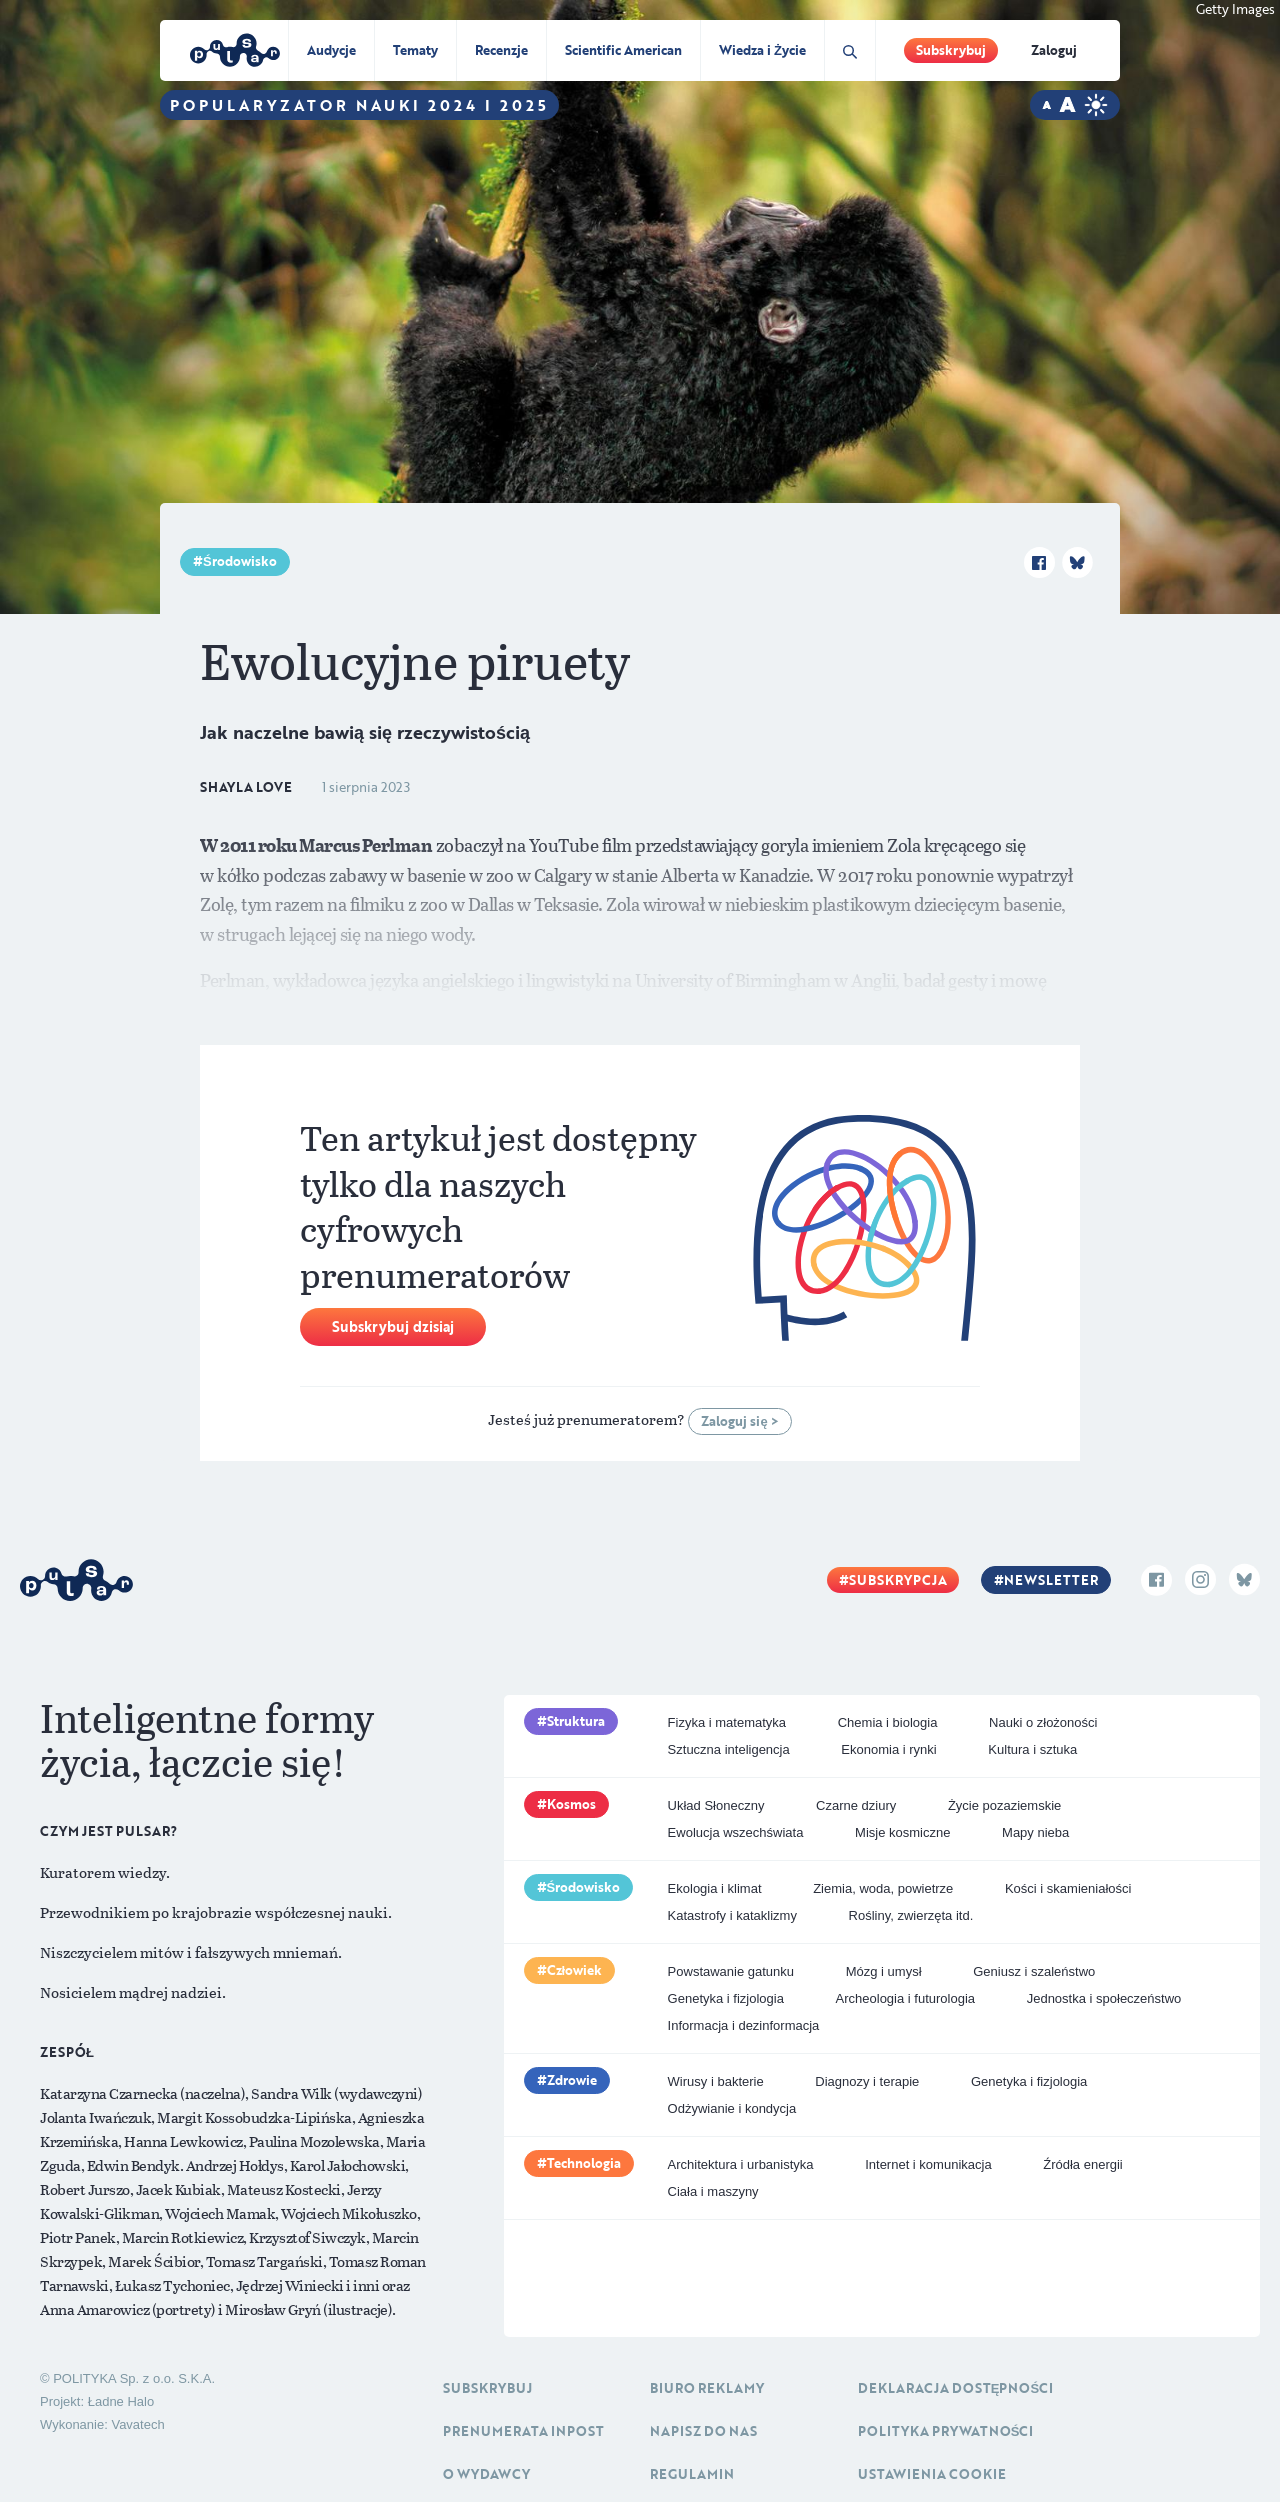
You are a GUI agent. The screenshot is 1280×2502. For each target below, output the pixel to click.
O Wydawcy (486, 2474)
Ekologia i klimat (715, 1888)
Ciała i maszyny (713, 2191)
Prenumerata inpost (523, 2431)
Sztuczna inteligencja (729, 1749)
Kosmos (571, 1804)
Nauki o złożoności (1043, 1722)
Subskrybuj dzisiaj (393, 1326)
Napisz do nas (703, 2431)
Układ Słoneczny (716, 1805)
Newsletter (1051, 1580)
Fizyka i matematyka (727, 1722)
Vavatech (137, 2424)
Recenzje (501, 50)
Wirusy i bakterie (716, 2081)
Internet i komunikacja (928, 2164)
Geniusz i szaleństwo (1034, 1971)
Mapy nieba (1035, 1832)
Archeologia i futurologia (905, 1998)
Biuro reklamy (707, 2388)
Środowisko (240, 561)
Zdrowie (572, 2080)
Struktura (576, 1721)
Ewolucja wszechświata (736, 1832)
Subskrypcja (898, 1580)
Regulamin (692, 2474)
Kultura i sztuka (1032, 1749)
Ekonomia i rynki (888, 1749)
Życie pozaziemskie (1004, 1805)
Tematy (415, 50)
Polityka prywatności (946, 2431)
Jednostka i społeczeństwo (1104, 1998)
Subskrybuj (951, 50)
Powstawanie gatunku (731, 1971)
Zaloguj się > (739, 1421)
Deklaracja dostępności (955, 2388)
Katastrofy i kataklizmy (732, 1915)
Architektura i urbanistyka (741, 2164)
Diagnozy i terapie (867, 2081)
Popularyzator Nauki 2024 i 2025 (359, 105)
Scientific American (623, 50)
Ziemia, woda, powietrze (883, 1888)
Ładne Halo (121, 2401)
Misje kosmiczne (902, 1832)
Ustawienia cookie (932, 2474)
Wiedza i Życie (762, 50)
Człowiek (575, 1970)
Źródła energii (1083, 2164)
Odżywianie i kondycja (732, 2108)
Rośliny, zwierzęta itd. (911, 1915)
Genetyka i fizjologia (726, 1998)
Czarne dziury (856, 1805)
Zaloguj (1054, 50)
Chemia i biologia (888, 1722)
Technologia (584, 2163)
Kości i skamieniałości (1068, 1888)
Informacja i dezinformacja (744, 2025)
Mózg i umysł (884, 1971)
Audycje (331, 50)
